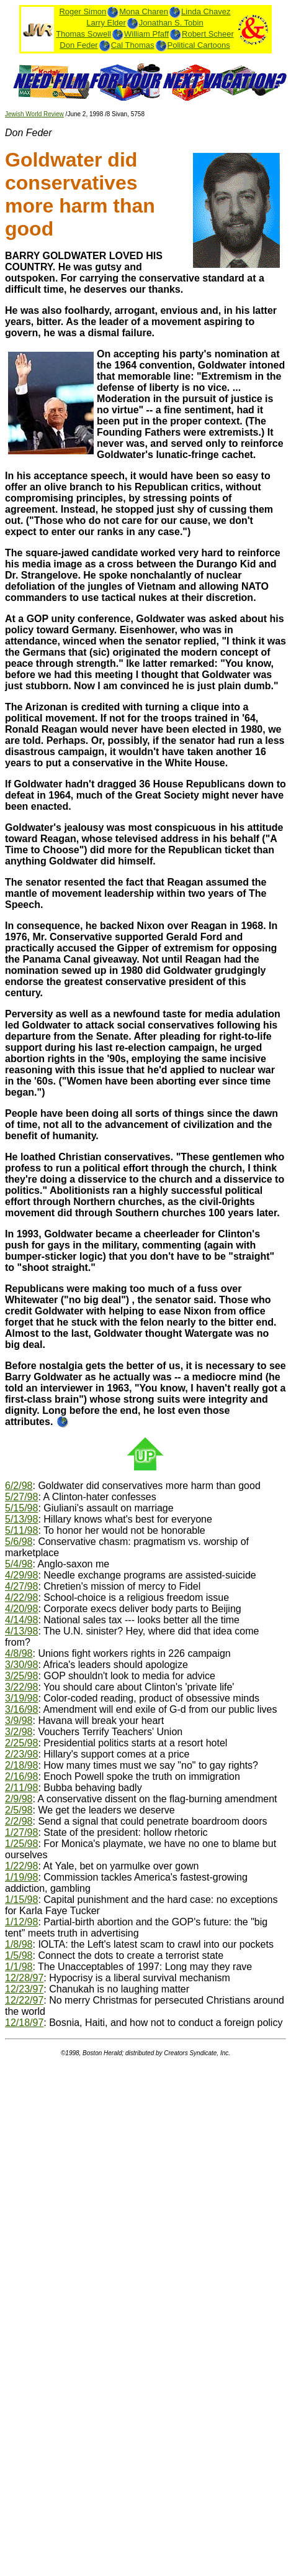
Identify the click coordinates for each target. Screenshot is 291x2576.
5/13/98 (21, 1519)
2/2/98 (18, 1821)
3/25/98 (21, 1676)
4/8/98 (18, 1653)
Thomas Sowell (83, 34)
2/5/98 (18, 1810)
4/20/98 (21, 1608)
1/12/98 (21, 1922)
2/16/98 (21, 1776)
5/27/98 (21, 1497)
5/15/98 (21, 1508)
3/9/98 (18, 1720)
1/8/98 (18, 1944)
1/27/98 (21, 1832)
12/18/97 (24, 2022)
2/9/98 (18, 1799)
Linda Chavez (206, 11)
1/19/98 (21, 1877)
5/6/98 (18, 1541)
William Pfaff (146, 34)
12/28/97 (24, 1978)
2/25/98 (21, 1743)
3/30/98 (21, 1664)
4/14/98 (21, 1620)
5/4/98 (18, 1564)
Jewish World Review (34, 114)
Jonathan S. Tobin (171, 22)
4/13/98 (21, 1631)
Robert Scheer (208, 34)
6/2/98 (18, 1485)
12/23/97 (24, 1989)
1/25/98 (21, 1843)
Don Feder (78, 45)
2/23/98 (21, 1754)
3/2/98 (18, 1731)
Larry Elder (106, 22)
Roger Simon (82, 11)
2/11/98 (21, 1787)
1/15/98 (21, 1899)
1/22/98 (21, 1866)
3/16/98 (21, 1709)
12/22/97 (24, 2000)
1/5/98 (18, 1955)
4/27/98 (21, 1586)
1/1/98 (18, 1966)
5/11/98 (21, 1530)
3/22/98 (21, 1687)
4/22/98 (21, 1597)
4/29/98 (21, 1575)
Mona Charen (143, 11)
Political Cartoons (199, 45)
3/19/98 (21, 1698)
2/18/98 (21, 1765)
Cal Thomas (132, 45)
